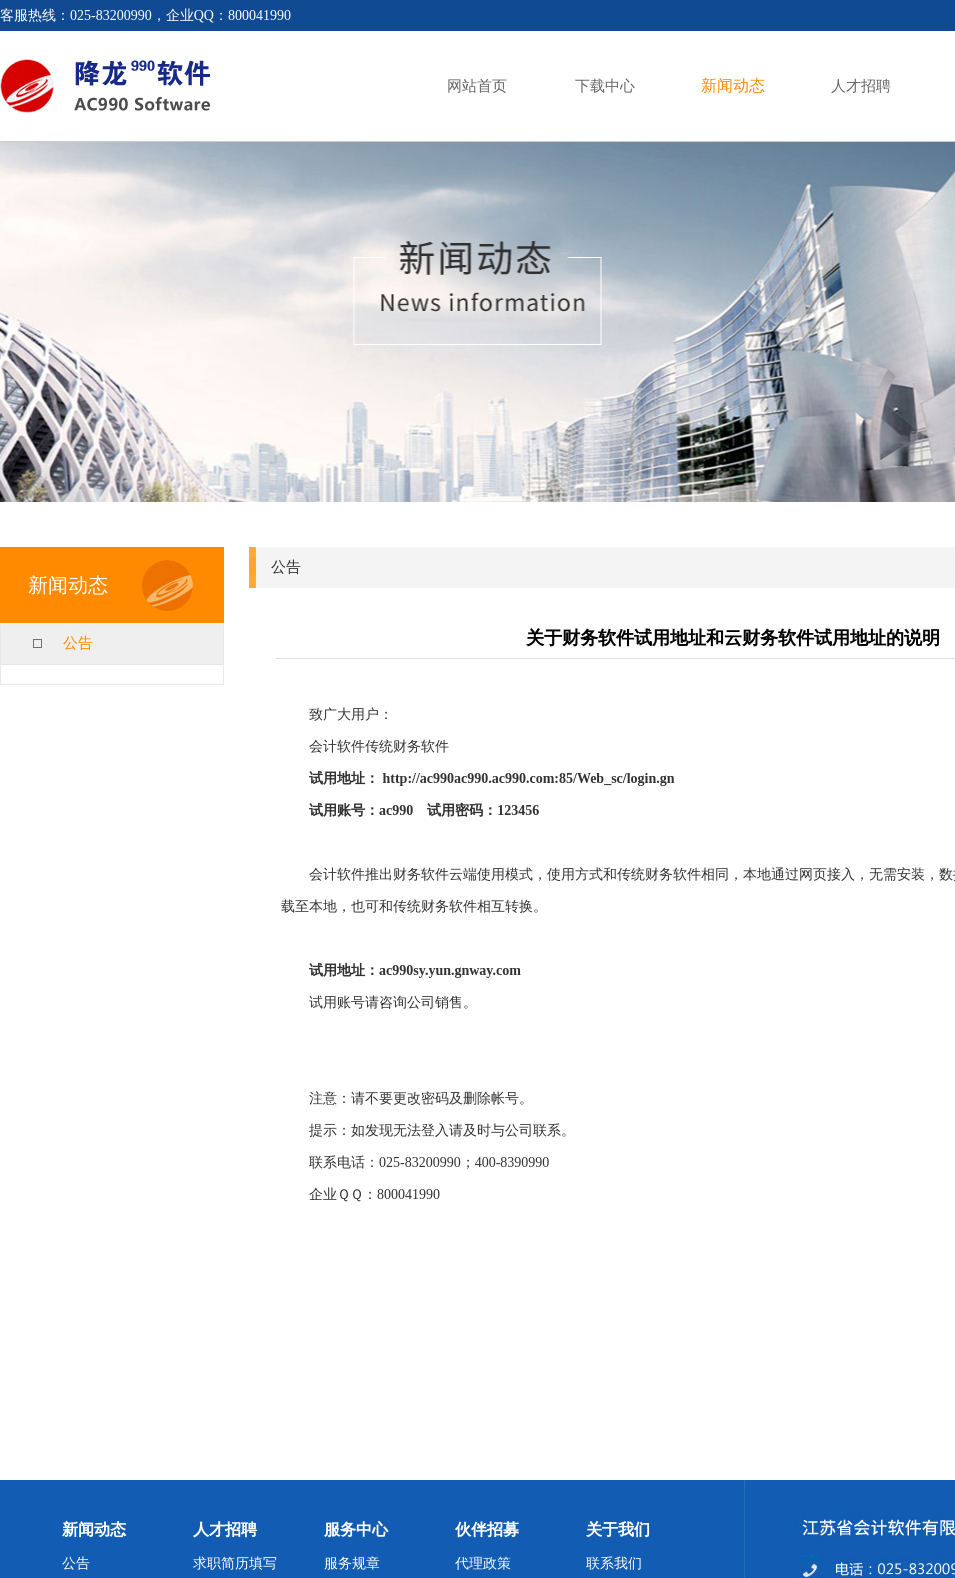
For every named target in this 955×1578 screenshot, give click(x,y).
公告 (78, 643)
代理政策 (483, 1563)
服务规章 (352, 1563)
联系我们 (614, 1563)
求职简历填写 (235, 1563)
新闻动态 (733, 85)
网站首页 (477, 86)
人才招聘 (861, 86)
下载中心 (605, 86)
